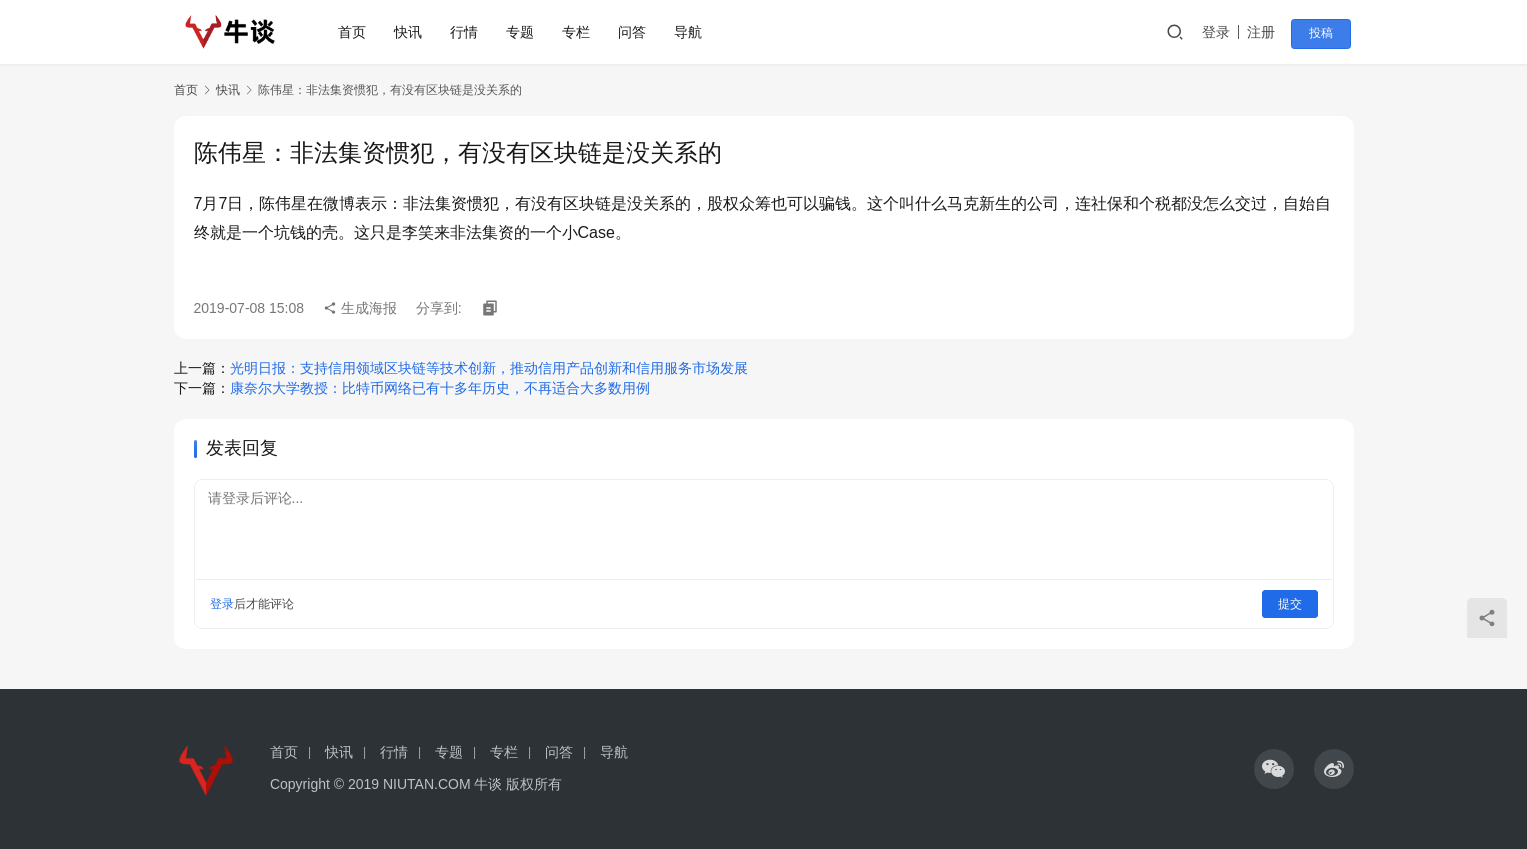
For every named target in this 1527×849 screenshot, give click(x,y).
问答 (637, 32)
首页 (357, 32)
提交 (1290, 604)
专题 (525, 32)
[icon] (1274, 769)
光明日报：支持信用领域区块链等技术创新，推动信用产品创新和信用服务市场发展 (489, 368)
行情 (469, 32)
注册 (1268, 32)
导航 (693, 32)
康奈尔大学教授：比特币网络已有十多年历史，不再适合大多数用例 (440, 388)
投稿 (1326, 33)
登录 (1223, 32)
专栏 (581, 32)
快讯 (413, 32)
